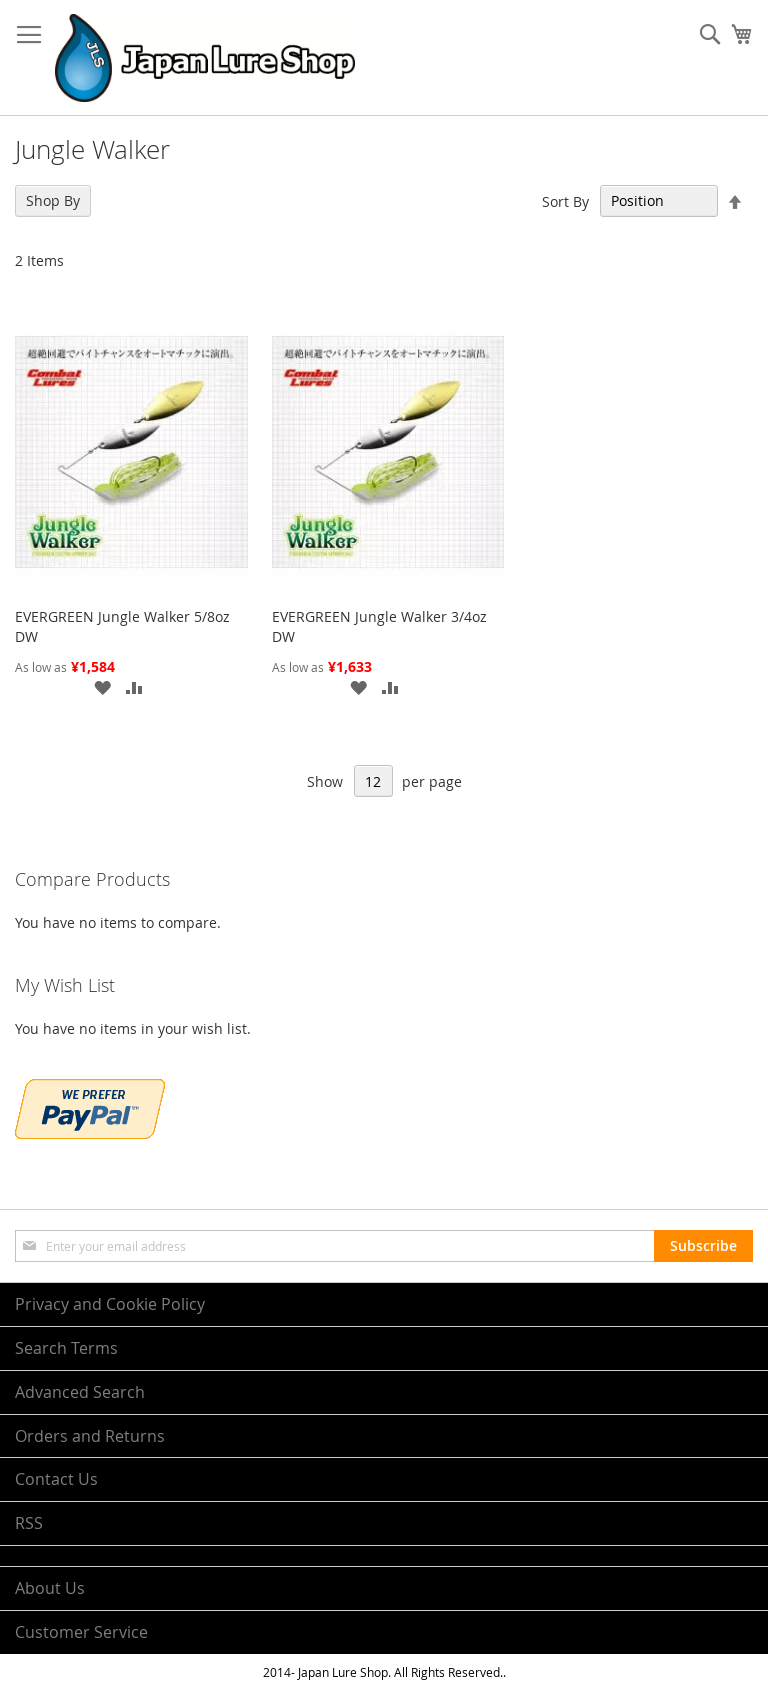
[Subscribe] (703, 1246)
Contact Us (56, 1479)
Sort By (565, 200)
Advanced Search (80, 1392)
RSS (29, 1523)
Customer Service (81, 1632)
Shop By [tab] (53, 200)
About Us (50, 1588)
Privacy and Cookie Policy (110, 1304)
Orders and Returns (90, 1436)
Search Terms (66, 1348)
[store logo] (205, 58)
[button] (102, 686)
